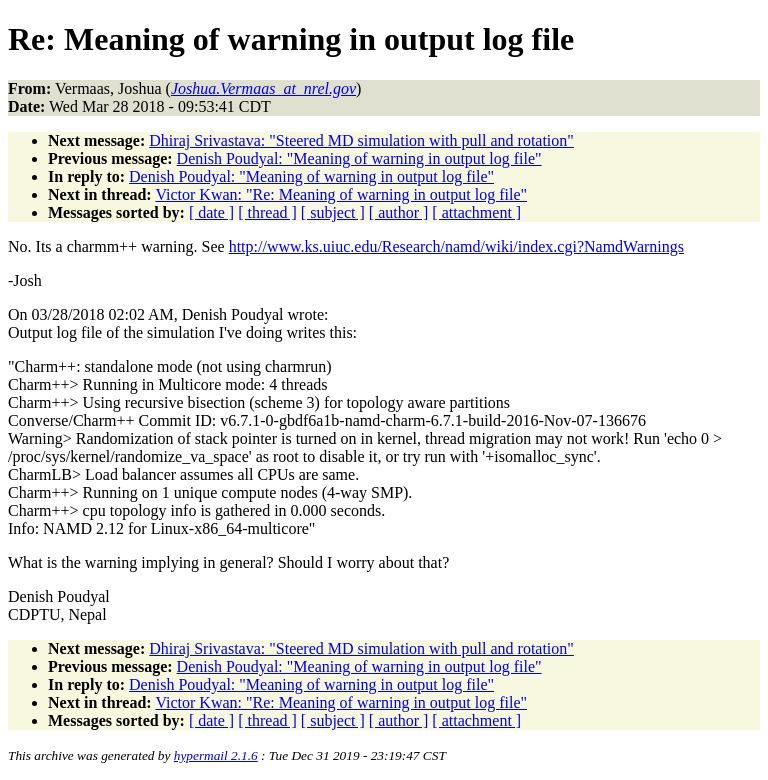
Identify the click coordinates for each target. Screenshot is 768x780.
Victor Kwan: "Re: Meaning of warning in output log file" (341, 194)
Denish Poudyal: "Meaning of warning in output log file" (359, 158)
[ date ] (211, 212)
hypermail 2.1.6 (216, 755)
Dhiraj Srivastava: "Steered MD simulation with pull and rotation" (361, 140)
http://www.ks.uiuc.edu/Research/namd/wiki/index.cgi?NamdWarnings (456, 246)
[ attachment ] (476, 212)
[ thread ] (267, 212)
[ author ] (399, 212)
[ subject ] (333, 212)
